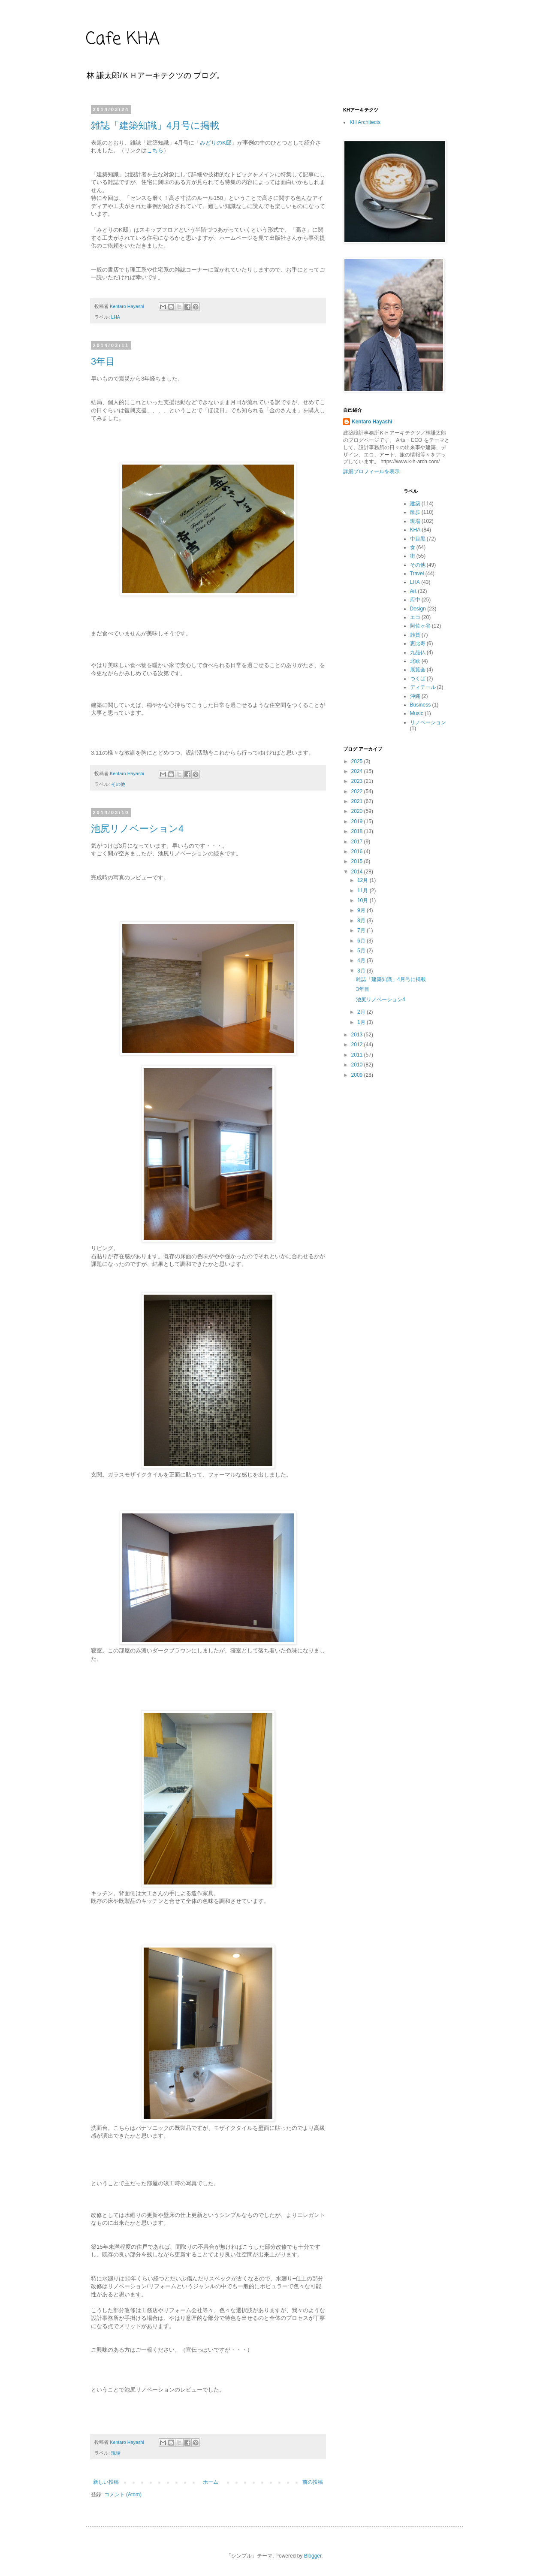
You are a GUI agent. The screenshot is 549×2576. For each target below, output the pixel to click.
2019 (357, 821)
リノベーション (428, 722)
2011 (357, 1055)
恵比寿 (417, 643)
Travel (417, 574)
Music (416, 713)
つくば (417, 679)
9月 (362, 910)
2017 (357, 842)
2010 (357, 1065)
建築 (415, 504)
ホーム (210, 2482)
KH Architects (365, 122)
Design (418, 609)
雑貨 (415, 635)
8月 (362, 921)
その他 (118, 784)
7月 (362, 930)
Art (413, 591)
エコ (415, 617)
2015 (357, 861)
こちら (155, 150)
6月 (362, 941)
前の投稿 (312, 2482)
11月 (363, 891)
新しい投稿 (106, 2482)
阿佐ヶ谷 (420, 626)
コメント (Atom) (123, 2494)
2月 (362, 1012)
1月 (362, 1022)
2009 (357, 1075)
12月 (363, 880)
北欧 (415, 661)
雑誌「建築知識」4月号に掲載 (155, 125)
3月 (362, 971)
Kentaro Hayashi (372, 422)
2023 (357, 781)
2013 (357, 1035)
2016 (357, 852)
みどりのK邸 (216, 142)
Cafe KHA (123, 39)
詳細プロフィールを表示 (371, 471)
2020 (357, 811)
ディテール (423, 687)
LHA (115, 317)
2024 (357, 771)
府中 (415, 600)
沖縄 (415, 696)
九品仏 (417, 652)
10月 (363, 900)
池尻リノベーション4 (137, 828)
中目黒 (417, 539)
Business (420, 705)
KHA (415, 530)
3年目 (103, 361)
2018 (357, 831)
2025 (357, 761)
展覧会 (417, 670)
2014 (357, 872)
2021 (357, 801)
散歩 (415, 512)
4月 (362, 960)
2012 (357, 1045)
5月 (362, 951)
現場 (116, 2452)
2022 (357, 791)
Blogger (313, 2556)
